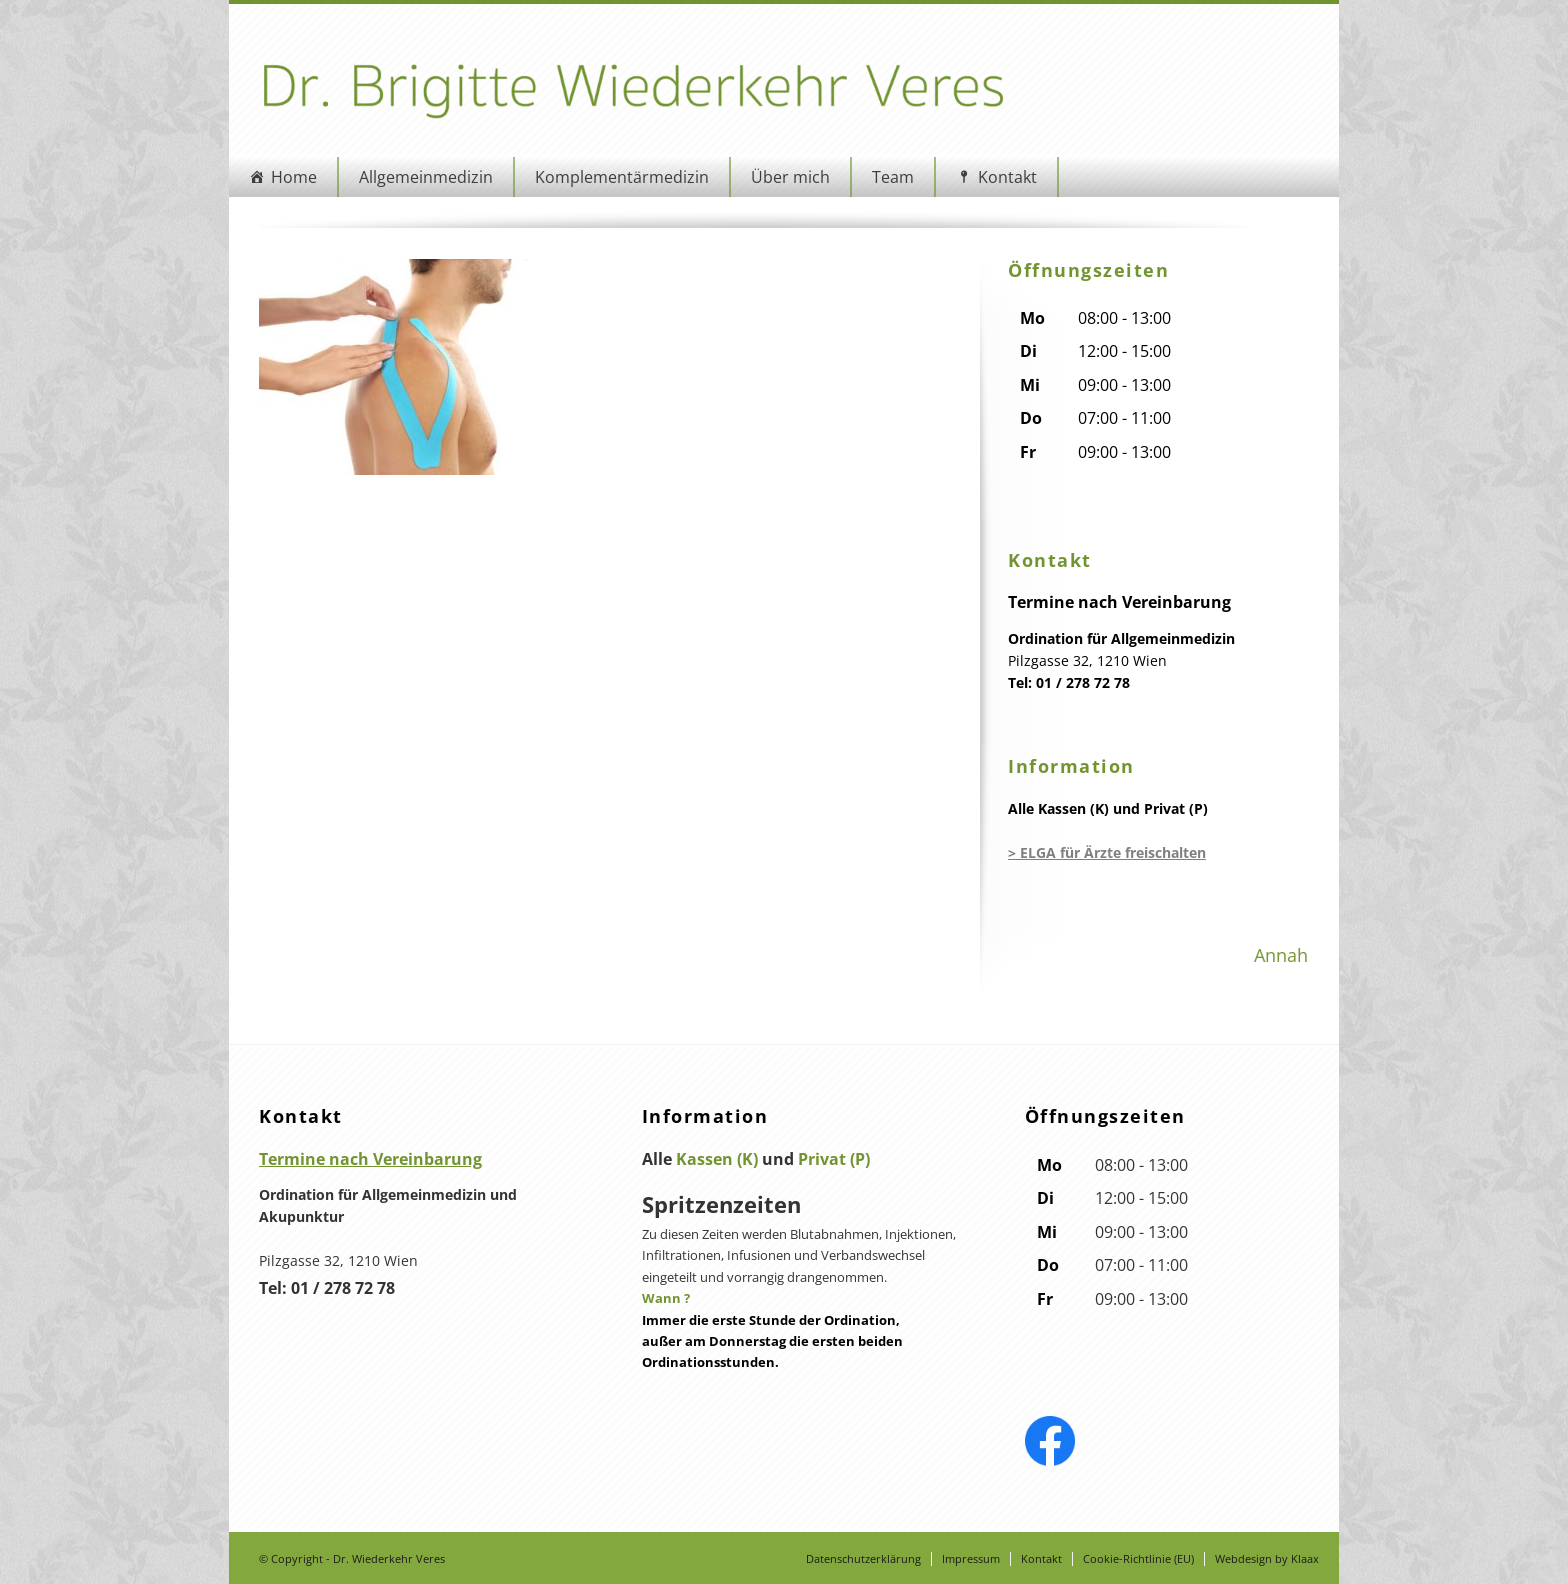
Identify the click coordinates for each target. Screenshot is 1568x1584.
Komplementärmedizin (622, 177)
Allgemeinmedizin (426, 177)
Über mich (790, 177)
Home (294, 177)
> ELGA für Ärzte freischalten (1107, 852)
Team (893, 177)
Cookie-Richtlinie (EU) (1138, 1558)
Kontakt (1007, 177)
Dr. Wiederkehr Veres (389, 1558)
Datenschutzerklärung (863, 1558)
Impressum (971, 1558)
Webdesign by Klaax (1267, 1558)
